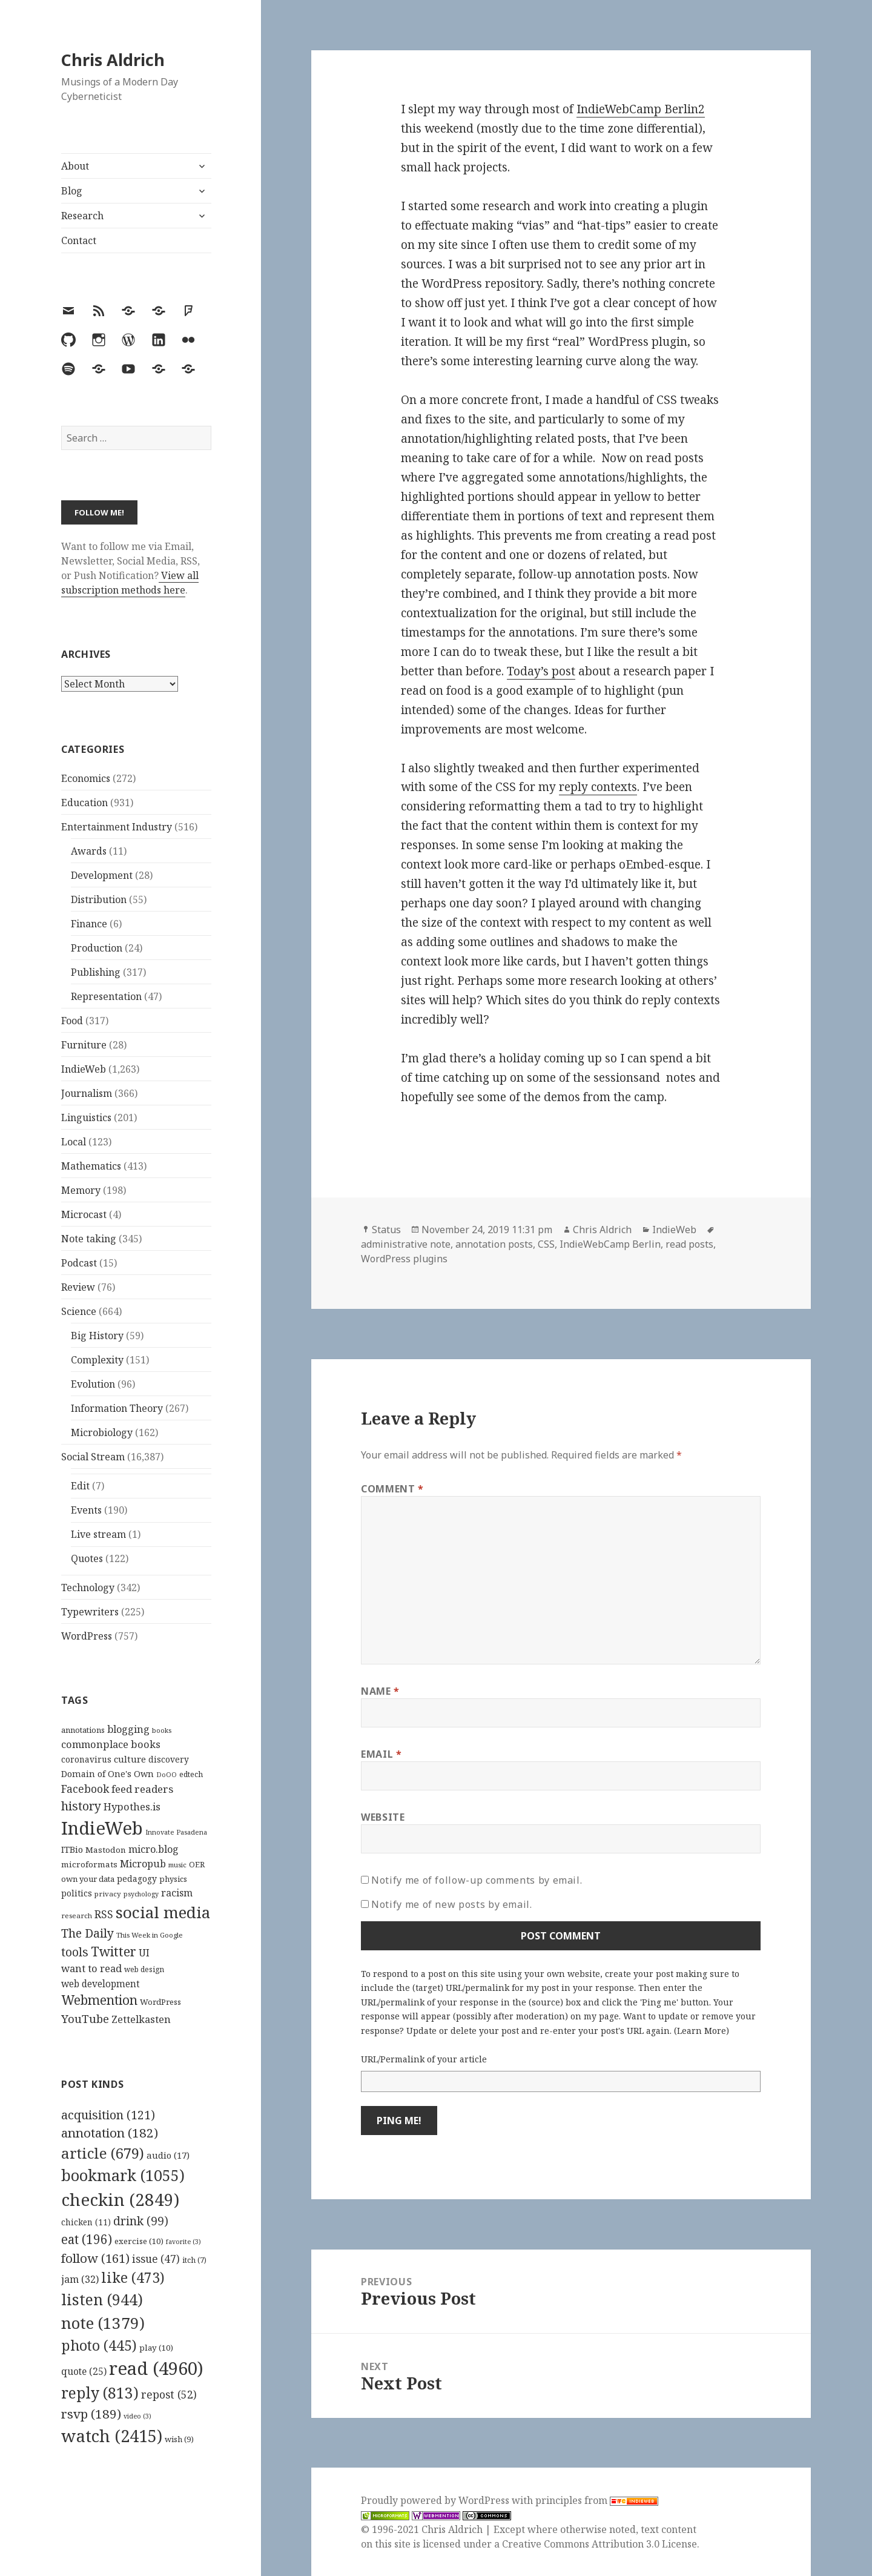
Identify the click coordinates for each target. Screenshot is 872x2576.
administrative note (406, 1244)
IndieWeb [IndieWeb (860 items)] (102, 1828)
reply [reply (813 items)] (100, 2393)
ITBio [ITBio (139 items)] (72, 1849)
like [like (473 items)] (133, 2277)
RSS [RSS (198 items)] (103, 1914)
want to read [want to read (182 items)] (91, 1968)
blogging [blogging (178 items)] (128, 1729)
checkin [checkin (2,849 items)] (120, 2199)
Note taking (88, 1238)
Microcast (84, 1214)
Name (380, 1691)
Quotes (87, 1558)
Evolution (93, 1384)
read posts (689, 1244)
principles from (596, 2500)
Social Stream (93, 1456)
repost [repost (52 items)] (169, 2394)
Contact (78, 240)
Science (78, 1311)
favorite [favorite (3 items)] (183, 2241)
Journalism (86, 1093)
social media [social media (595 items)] (163, 1912)
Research (82, 215)
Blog (71, 190)
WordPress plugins (404, 1258)
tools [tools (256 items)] (74, 1952)
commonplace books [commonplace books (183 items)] (110, 1744)
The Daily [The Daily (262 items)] (87, 1933)
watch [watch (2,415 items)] (111, 2436)
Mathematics (91, 1166)
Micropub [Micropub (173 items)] (143, 1863)
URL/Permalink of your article (424, 2059)
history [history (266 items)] (81, 1806)
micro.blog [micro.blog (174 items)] (153, 1849)
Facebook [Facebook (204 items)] (85, 1788)
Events (86, 1510)
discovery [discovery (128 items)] (168, 1759)
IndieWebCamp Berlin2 (640, 109)
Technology (87, 1587)
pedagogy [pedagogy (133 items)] (137, 1878)
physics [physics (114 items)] (173, 1878)
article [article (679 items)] (102, 2153)
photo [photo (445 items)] (99, 2345)
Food (72, 1020)
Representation (106, 996)
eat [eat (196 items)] (86, 2239)
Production (96, 948)
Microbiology (102, 1432)
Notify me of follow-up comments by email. (476, 1880)
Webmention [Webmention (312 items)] (99, 2000)
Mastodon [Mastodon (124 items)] (105, 1849)
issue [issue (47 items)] (156, 2259)
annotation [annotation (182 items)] (109, 2132)
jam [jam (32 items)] (80, 2279)
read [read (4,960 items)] (156, 2368)
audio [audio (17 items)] (168, 2155)
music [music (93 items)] (177, 1864)
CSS (546, 1244)
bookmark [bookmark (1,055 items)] (123, 2175)
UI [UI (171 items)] (144, 1952)
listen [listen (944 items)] (102, 2299)
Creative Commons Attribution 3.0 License (599, 2544)
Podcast (79, 1263)
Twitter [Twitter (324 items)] (113, 1951)
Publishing (96, 972)
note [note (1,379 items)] (103, 2323)
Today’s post (541, 671)
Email (381, 1754)
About (75, 166)
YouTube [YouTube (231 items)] (85, 2018)
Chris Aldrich (113, 59)
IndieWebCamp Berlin (610, 1244)
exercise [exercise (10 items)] (139, 2241)
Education (84, 802)
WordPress (86, 1636)
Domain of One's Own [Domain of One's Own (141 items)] (107, 1774)
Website (383, 1817)
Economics (85, 778)
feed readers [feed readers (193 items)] (142, 1789)
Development (102, 875)
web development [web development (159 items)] (100, 1984)
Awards (89, 851)
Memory (81, 1190)
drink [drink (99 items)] (140, 2221)
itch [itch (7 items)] (194, 2260)
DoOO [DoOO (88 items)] (166, 1774)
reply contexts (598, 787)
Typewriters (90, 1611)
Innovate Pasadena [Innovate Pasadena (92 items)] (176, 1831)
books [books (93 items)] (161, 1730)
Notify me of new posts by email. (451, 1904)
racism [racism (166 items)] (177, 1892)
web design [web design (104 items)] (144, 1969)
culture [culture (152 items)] (130, 1759)
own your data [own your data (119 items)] (87, 1878)
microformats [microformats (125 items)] (89, 1864)
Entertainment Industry (116, 826)
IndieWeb (83, 1069)
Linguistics (86, 1117)
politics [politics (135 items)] (76, 1893)
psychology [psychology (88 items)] (141, 1894)
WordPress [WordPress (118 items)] (160, 2001)
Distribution (99, 899)
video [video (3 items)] (137, 2416)
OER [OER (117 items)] (197, 1864)
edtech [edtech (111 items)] (191, 1774)
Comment (392, 1488)
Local (73, 1141)
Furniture (84, 1044)
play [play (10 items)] (156, 2347)
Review (78, 1287)
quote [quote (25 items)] (84, 2371)
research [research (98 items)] (76, 1915)
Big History (97, 1335)
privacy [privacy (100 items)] (107, 1893)
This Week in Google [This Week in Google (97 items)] (149, 1934)
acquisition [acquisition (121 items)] (108, 2115)
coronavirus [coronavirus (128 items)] (86, 1759)
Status (386, 1229)
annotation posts (494, 1244)
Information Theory (117, 1408)
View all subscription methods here (130, 583)
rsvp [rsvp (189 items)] (91, 2413)
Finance (89, 923)
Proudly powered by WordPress (436, 2500)
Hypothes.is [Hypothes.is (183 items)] (132, 1806)
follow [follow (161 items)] (95, 2258)
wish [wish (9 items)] (179, 2439)
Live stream (98, 1534)
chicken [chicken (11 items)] (86, 2222)
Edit (80, 1485)
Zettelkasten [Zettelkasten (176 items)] (141, 2019)
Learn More (701, 2030)
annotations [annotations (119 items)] (83, 1729)
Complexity (97, 1359)
